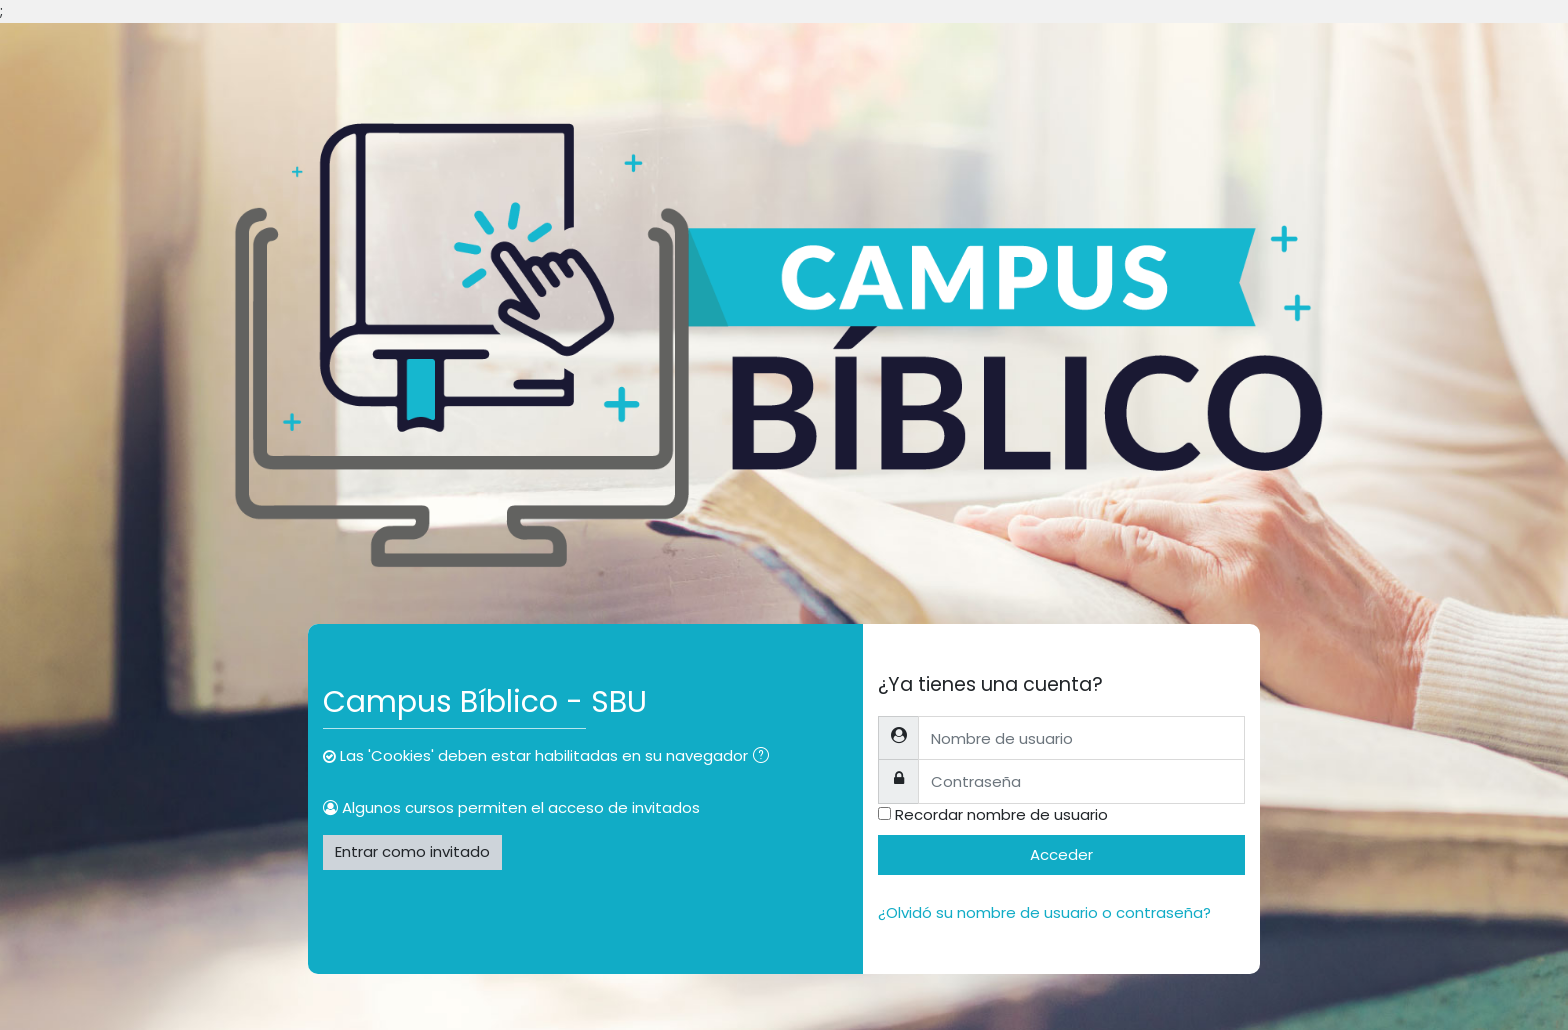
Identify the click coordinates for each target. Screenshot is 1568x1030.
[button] (765, 757)
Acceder (1061, 854)
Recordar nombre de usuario (1001, 814)
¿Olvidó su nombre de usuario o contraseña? (1044, 912)
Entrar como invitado (412, 851)
